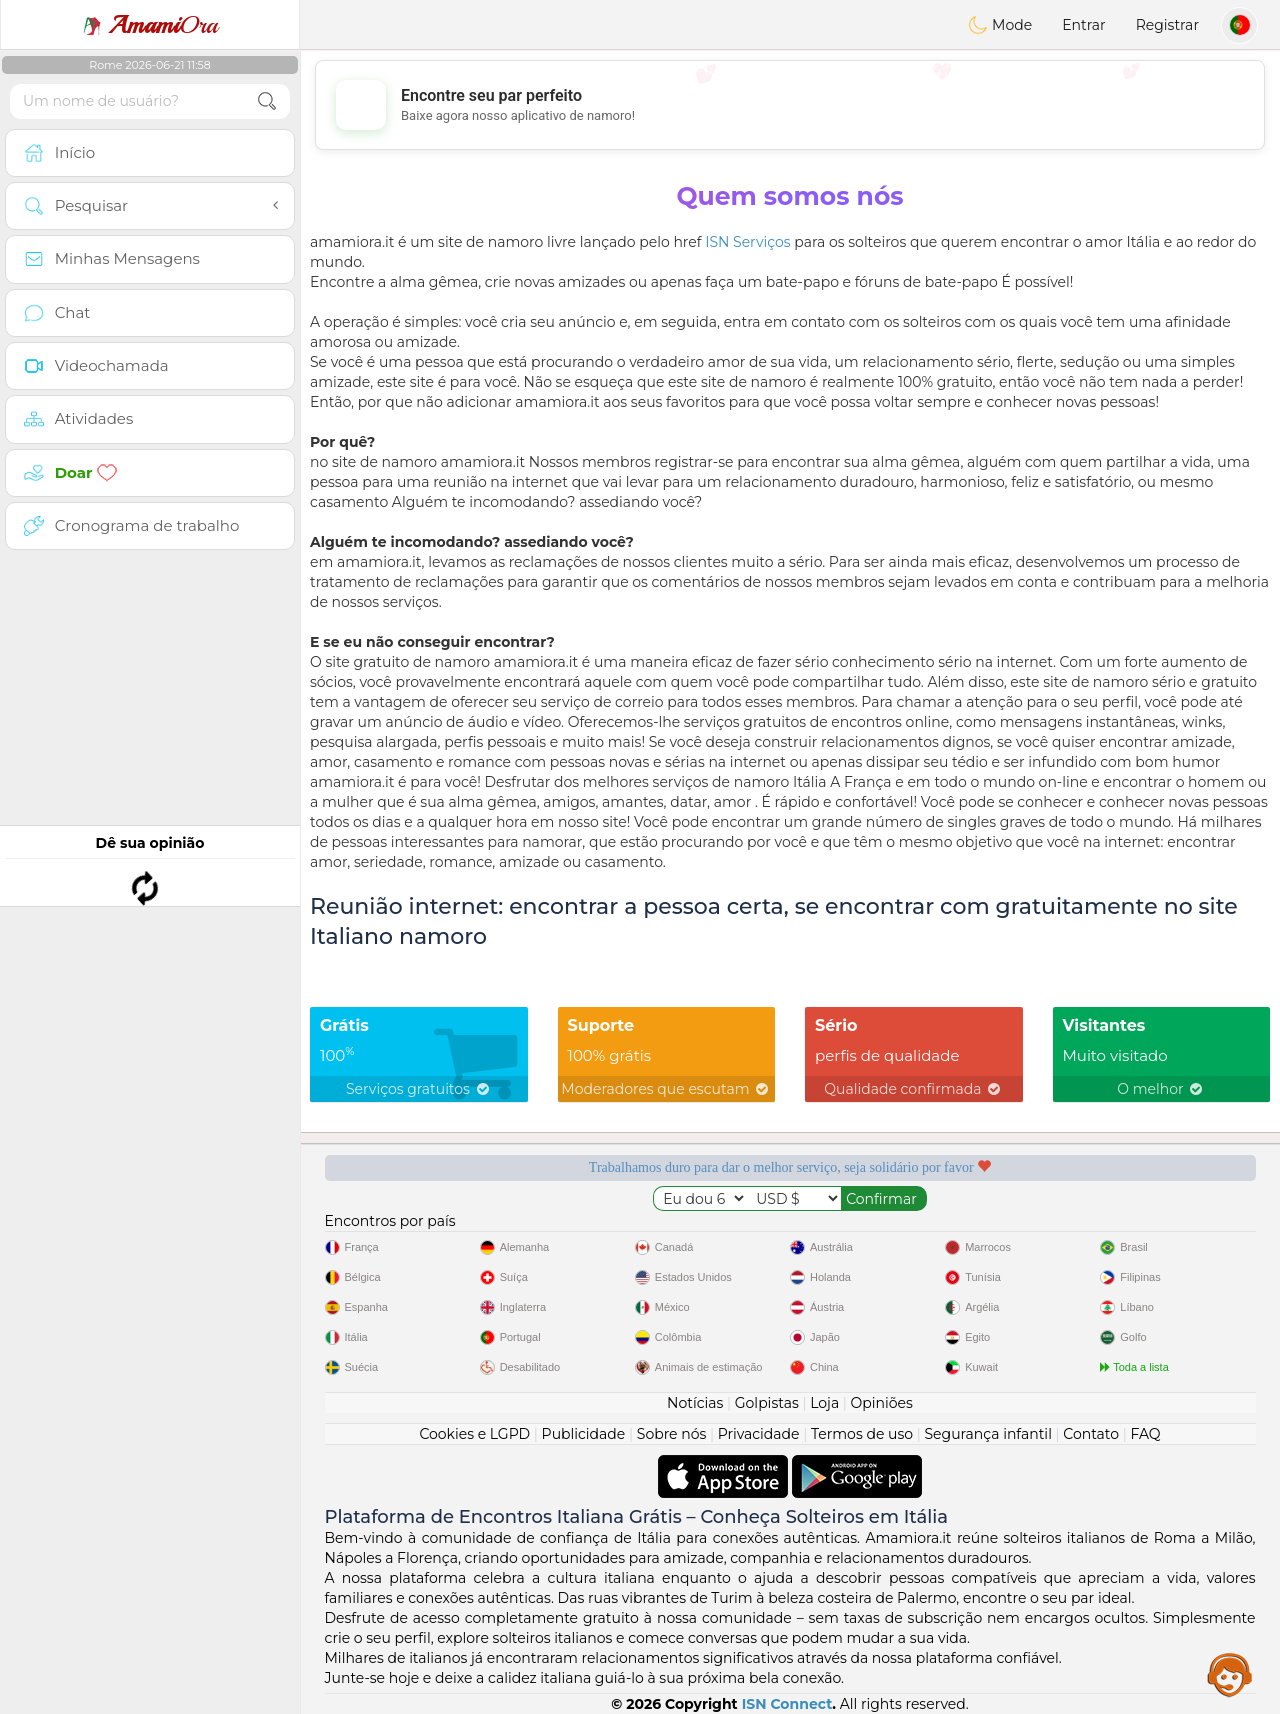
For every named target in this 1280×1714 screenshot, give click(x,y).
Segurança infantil (987, 1434)
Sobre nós (672, 1434)
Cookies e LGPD (474, 1434)
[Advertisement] (790, 105)
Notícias (695, 1403)
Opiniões (882, 1403)
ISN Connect (787, 1704)
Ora (150, 25)
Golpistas (767, 1403)
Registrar (1167, 25)
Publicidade (584, 1434)
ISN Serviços (748, 242)
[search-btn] (267, 101)
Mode (1000, 25)
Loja (824, 1403)
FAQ (1146, 1434)
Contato (1091, 1434)
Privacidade (759, 1434)
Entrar (1083, 25)
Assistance (1230, 1674)
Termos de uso (862, 1434)
